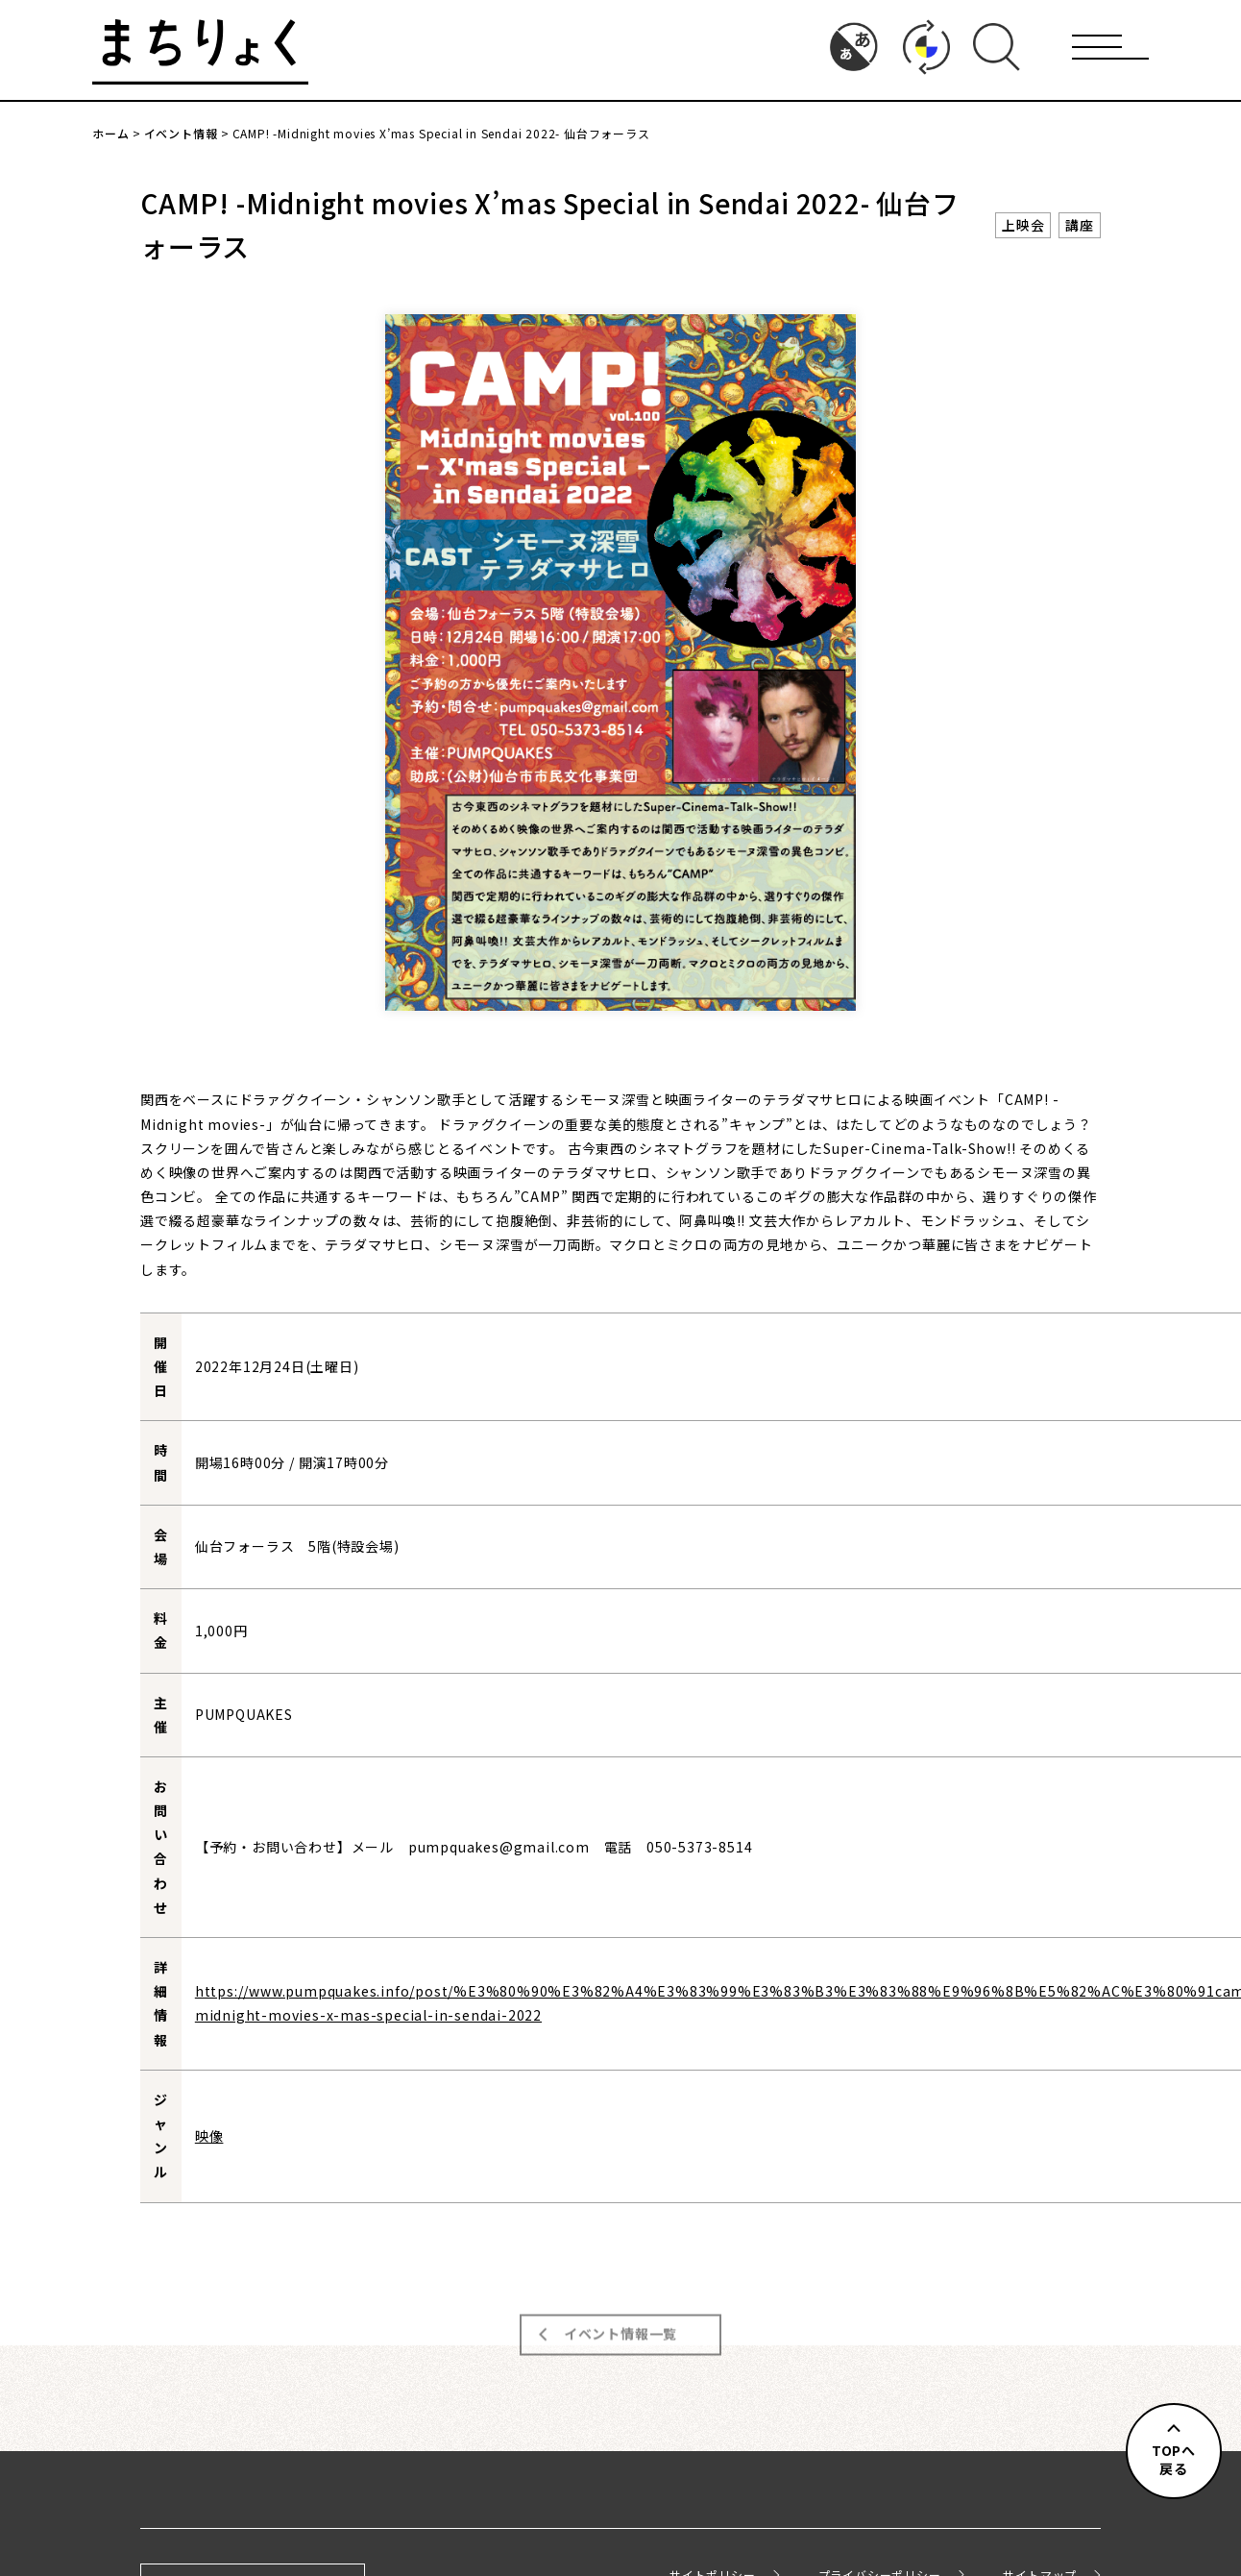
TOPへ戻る (1174, 2460)
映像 (209, 2136)
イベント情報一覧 (620, 2323)
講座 (1079, 224)
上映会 (1023, 224)
